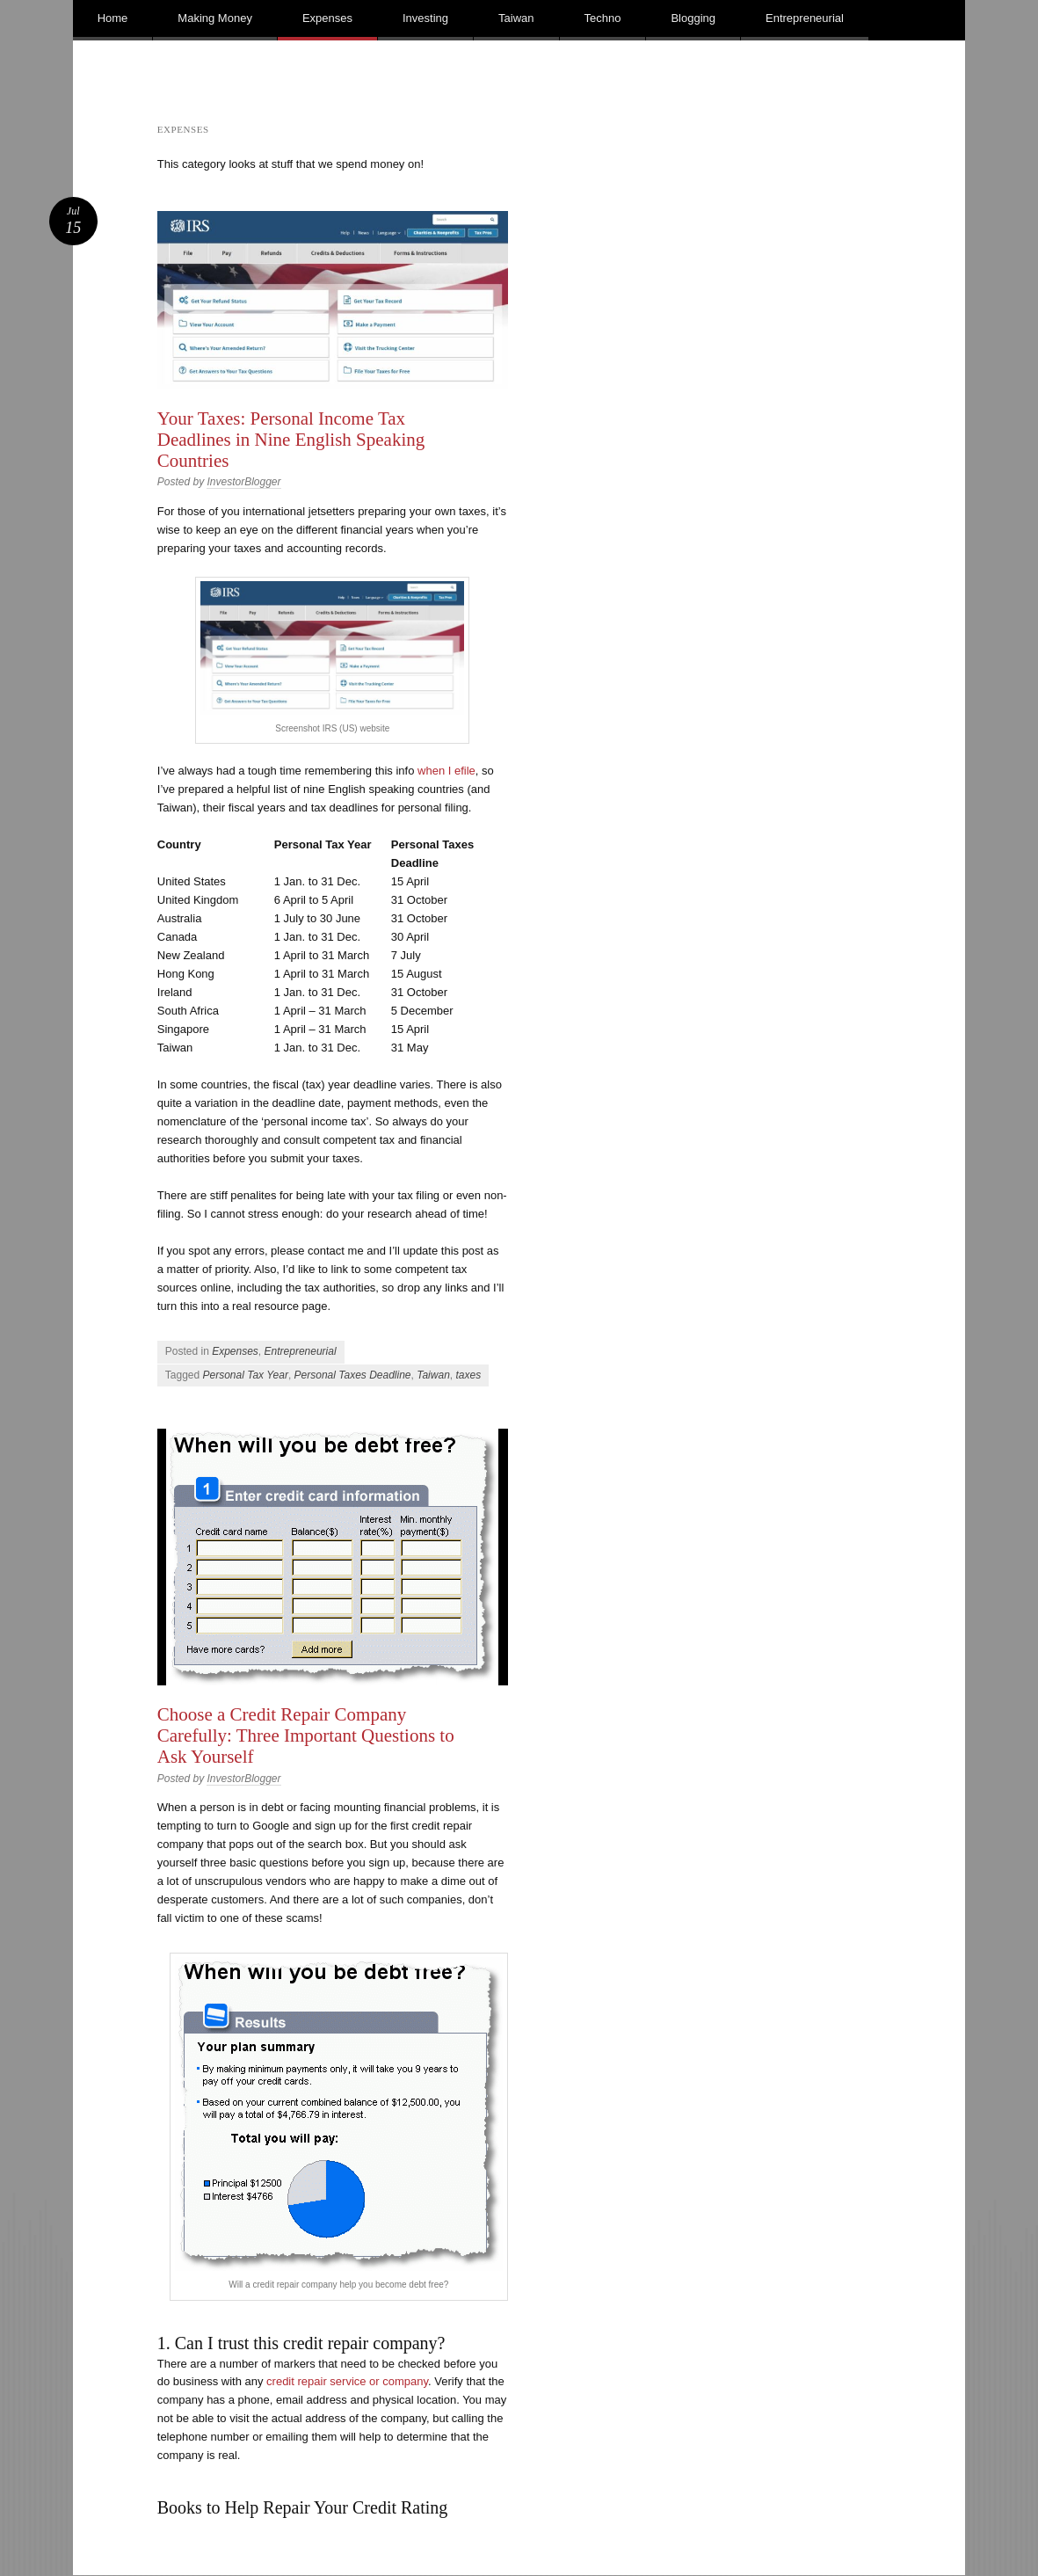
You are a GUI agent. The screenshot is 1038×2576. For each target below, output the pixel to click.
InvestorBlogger (243, 482)
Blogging (693, 18)
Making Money (215, 18)
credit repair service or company (347, 2381)
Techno (602, 18)
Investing (425, 18)
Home (113, 18)
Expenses (327, 18)
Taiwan (516, 18)
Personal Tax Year (244, 1375)
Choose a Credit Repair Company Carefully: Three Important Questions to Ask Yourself (305, 1735)
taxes (468, 1375)
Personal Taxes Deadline (352, 1375)
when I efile (446, 770)
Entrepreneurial (805, 18)
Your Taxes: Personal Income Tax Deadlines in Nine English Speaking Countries (291, 439)
